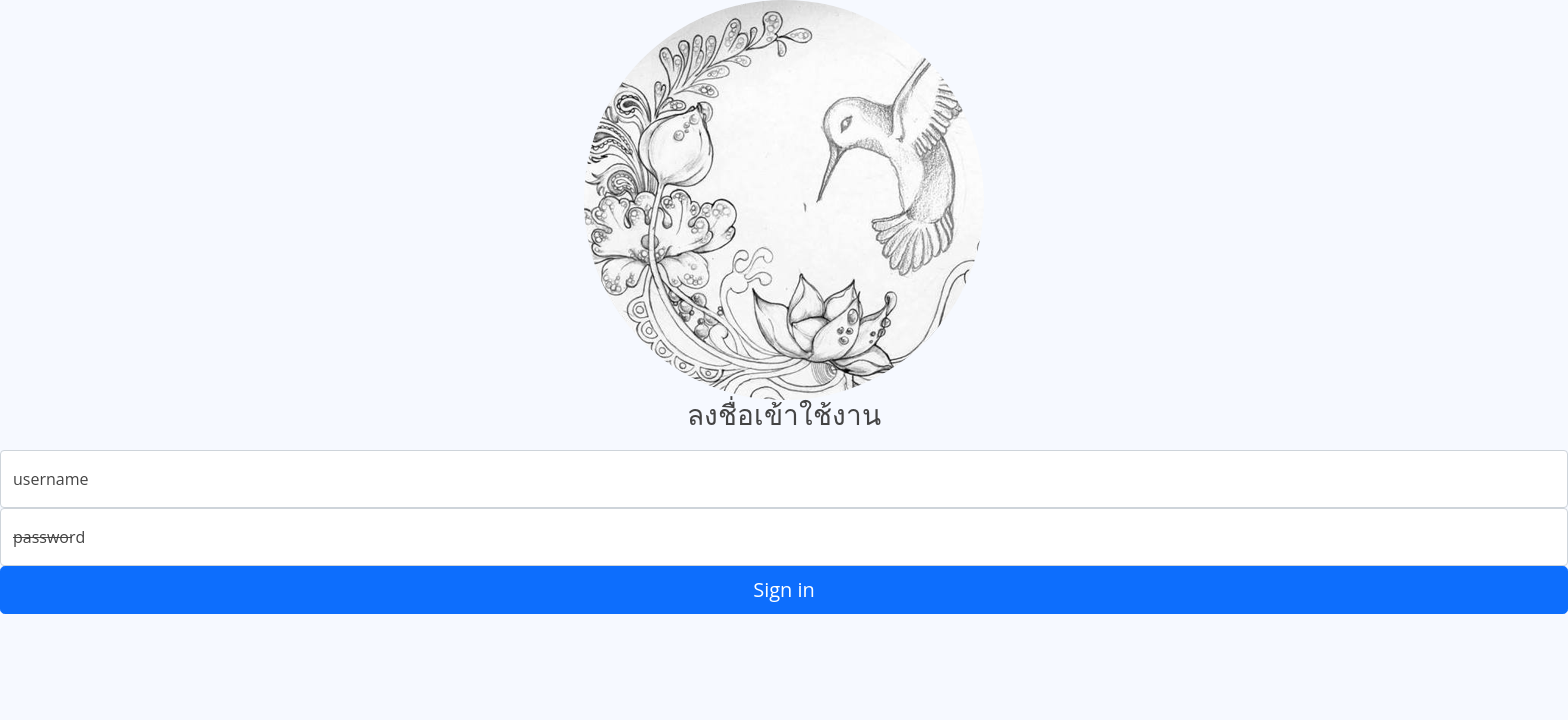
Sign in (784, 589)
